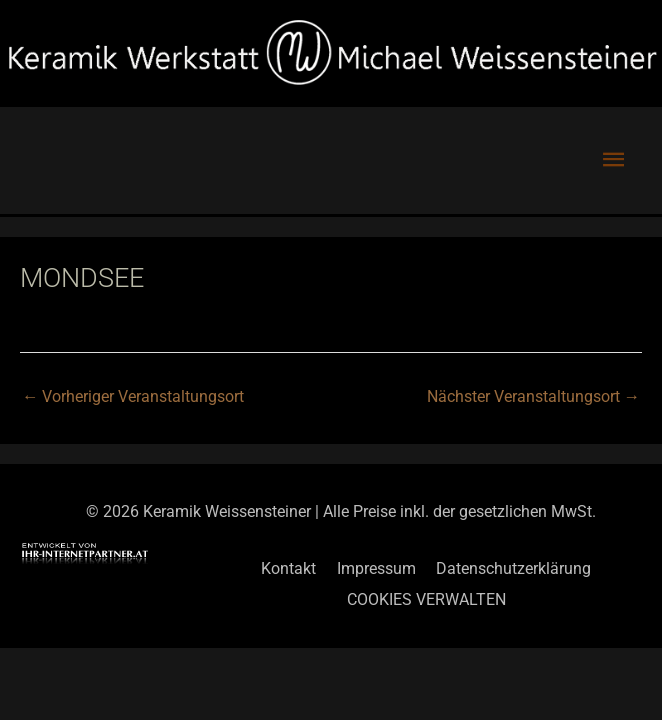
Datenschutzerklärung (513, 568)
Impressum (376, 568)
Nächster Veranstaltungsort (533, 396)
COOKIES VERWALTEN (426, 599)
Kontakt (288, 568)
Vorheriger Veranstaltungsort (133, 396)
